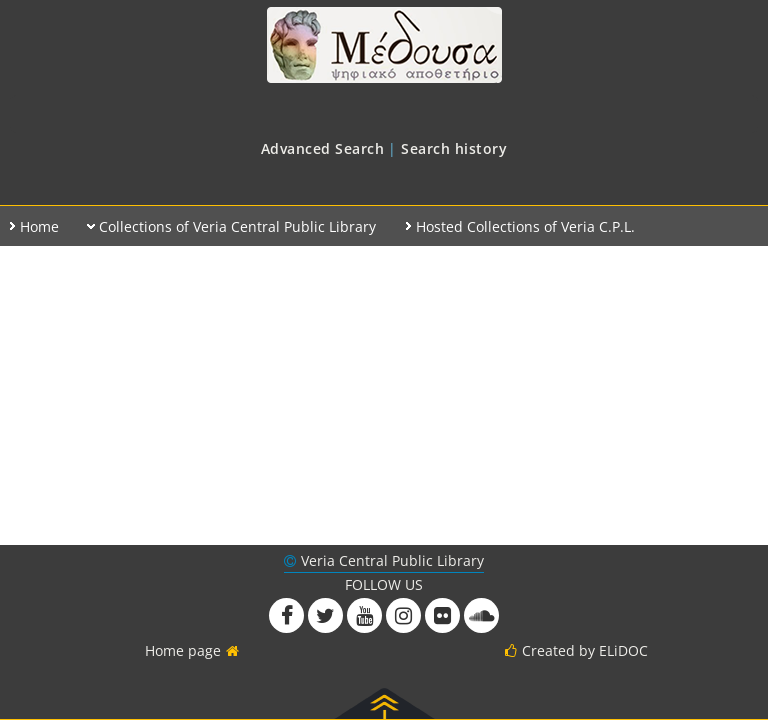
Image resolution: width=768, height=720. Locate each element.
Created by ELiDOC (585, 650)
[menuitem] (323, 148)
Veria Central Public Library (392, 560)
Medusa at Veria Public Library (384, 45)
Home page (183, 650)
